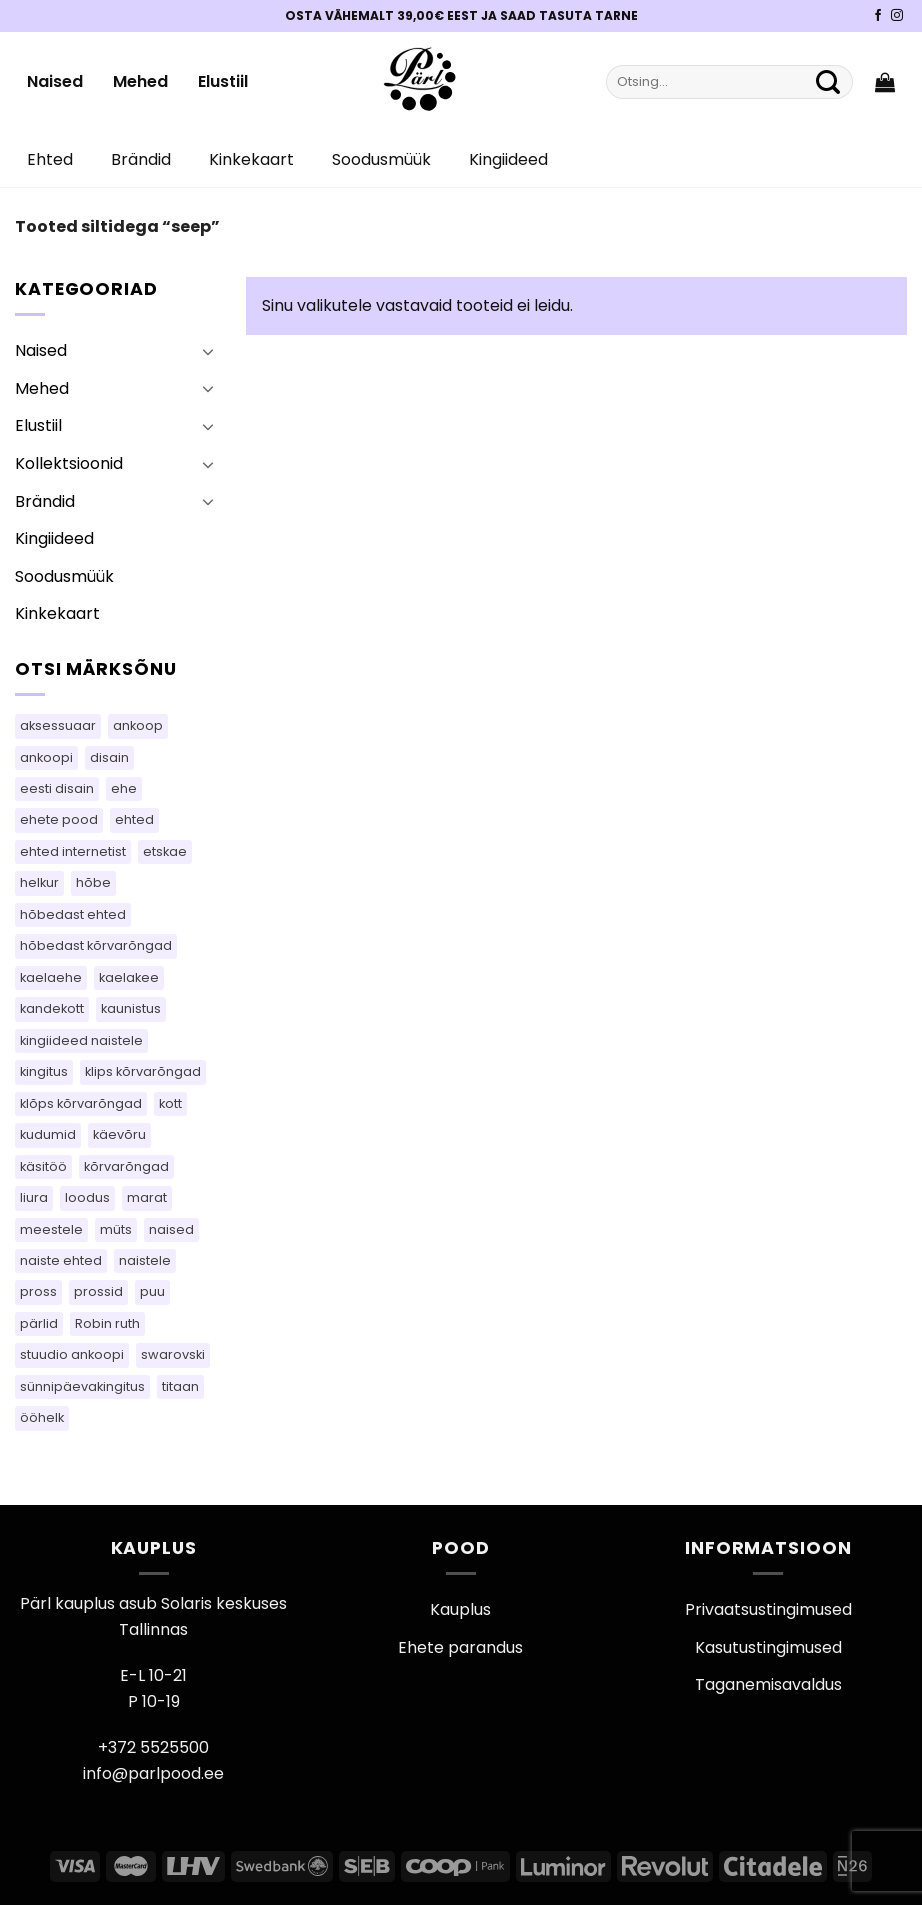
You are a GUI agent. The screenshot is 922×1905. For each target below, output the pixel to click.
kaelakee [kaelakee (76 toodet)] (129, 977)
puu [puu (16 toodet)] (152, 1291)
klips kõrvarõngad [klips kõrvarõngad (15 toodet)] (143, 1071)
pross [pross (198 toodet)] (38, 1291)
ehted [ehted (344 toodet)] (134, 819)
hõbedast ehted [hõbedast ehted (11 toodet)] (73, 914)
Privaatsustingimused (768, 1609)
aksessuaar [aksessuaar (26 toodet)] (58, 725)
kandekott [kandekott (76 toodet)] (52, 1008)
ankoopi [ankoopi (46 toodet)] (46, 757)
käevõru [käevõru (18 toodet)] (119, 1134)
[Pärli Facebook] (878, 16)
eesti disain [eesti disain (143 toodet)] (57, 788)
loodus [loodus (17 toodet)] (87, 1197)
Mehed (140, 81)
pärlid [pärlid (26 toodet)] (39, 1323)
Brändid (141, 159)
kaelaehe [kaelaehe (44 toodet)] (51, 977)
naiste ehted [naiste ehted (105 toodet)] (61, 1260)
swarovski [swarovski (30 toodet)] (173, 1354)
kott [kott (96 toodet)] (170, 1103)
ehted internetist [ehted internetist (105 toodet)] (73, 851)
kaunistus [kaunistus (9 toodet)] (131, 1008)
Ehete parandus (460, 1647)
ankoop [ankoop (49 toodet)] (138, 725)
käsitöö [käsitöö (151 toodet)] (43, 1166)
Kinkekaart (251, 159)
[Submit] (828, 82)
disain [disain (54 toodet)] (109, 757)
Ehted (50, 159)
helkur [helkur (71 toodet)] (39, 882)
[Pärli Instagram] (897, 16)
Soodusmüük (381, 159)
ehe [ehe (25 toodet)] (124, 788)
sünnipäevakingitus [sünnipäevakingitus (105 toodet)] (82, 1386)
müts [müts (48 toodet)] (116, 1229)
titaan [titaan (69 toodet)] (180, 1386)
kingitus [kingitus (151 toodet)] (44, 1071)
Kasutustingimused (768, 1647)
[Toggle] (208, 351)
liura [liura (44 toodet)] (34, 1197)
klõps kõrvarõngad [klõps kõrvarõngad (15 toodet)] (81, 1103)
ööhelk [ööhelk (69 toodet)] (42, 1417)
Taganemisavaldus (768, 1684)
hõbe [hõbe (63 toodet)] (93, 882)
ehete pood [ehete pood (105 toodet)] (59, 819)
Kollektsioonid (69, 463)
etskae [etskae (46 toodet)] (165, 851)
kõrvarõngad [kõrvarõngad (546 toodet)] (126, 1166)
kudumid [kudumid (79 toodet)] (48, 1134)
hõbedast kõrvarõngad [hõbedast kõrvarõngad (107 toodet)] (96, 945)
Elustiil (223, 81)
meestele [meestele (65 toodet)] (51, 1229)
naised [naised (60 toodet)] (171, 1229)
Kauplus (460, 1609)
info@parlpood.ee (153, 1773)
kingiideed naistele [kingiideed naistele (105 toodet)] (81, 1040)
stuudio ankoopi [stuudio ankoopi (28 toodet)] (72, 1354)
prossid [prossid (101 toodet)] (98, 1291)
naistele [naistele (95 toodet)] (145, 1260)
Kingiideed (508, 159)
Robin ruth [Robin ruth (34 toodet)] (107, 1323)
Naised (55, 81)
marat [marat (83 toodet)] (147, 1197)
